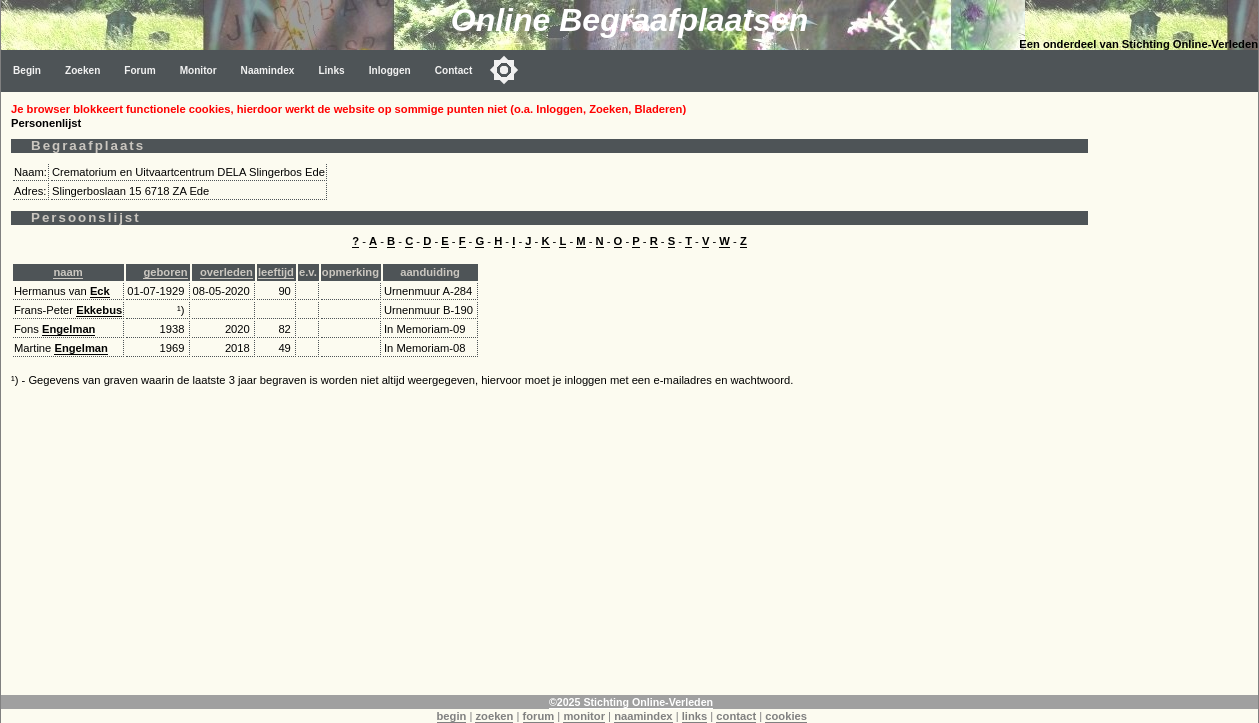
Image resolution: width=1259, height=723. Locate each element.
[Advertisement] (1178, 392)
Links (331, 70)
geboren (165, 272)
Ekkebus (99, 310)
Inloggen (390, 70)
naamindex (643, 716)
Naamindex (268, 70)
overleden (226, 272)
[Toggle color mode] (504, 70)
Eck (100, 291)
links (695, 716)
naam (67, 272)
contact (736, 716)
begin (452, 716)
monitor (584, 716)
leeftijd (276, 272)
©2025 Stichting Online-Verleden (631, 702)
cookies (786, 716)
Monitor (198, 70)
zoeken (494, 716)
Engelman (68, 329)
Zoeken (82, 70)
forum (539, 716)
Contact (454, 70)
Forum (139, 70)
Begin (27, 70)
